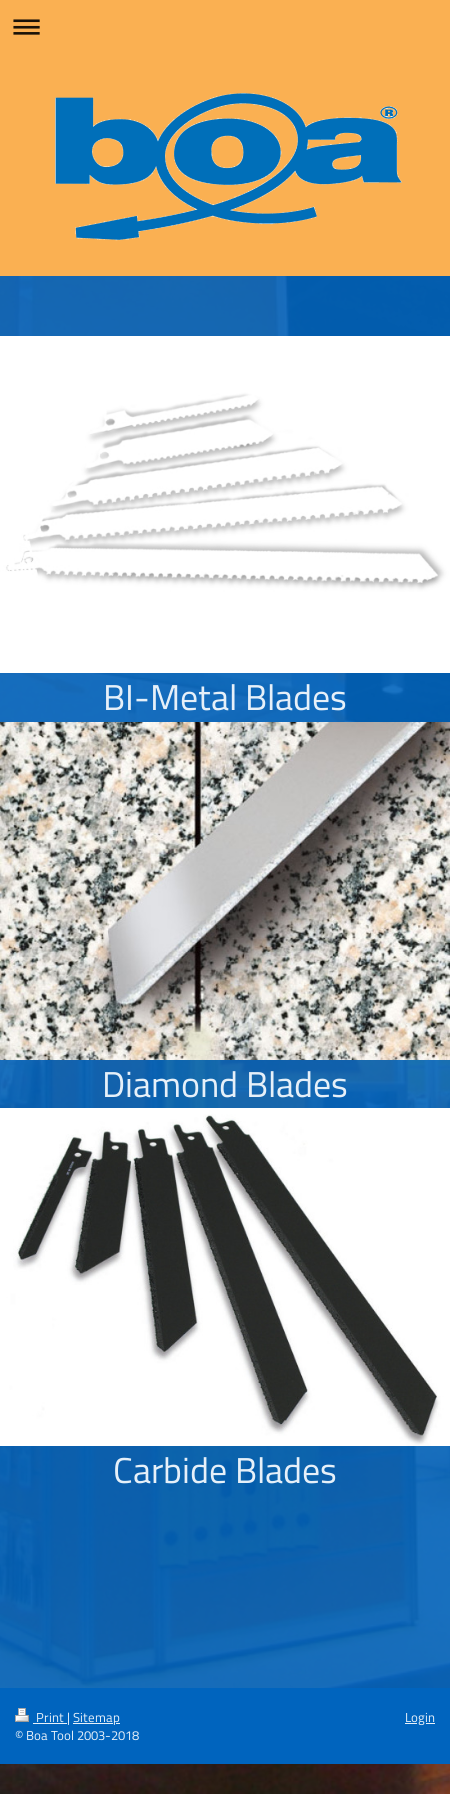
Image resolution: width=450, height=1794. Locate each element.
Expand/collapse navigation (225, 26)
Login (420, 1717)
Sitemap (96, 1717)
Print (41, 1717)
